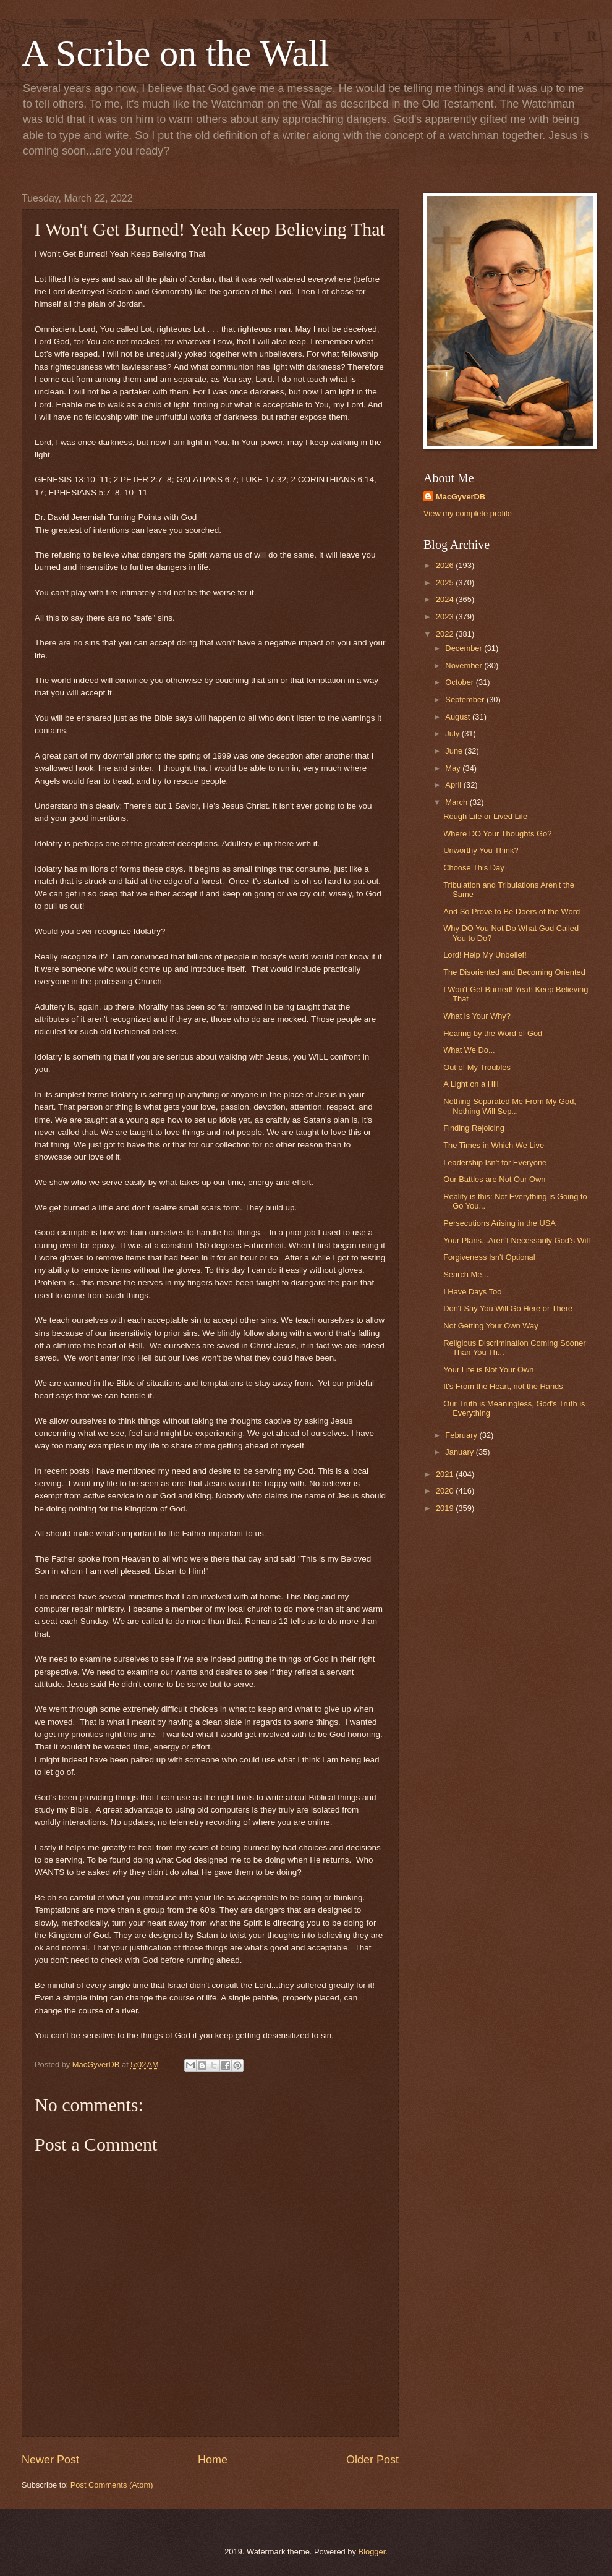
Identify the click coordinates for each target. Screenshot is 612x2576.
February (462, 1435)
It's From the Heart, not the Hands (503, 1386)
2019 (446, 1508)
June (455, 750)
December (464, 648)
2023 (446, 616)
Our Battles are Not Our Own (494, 1179)
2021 (446, 1474)
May (453, 768)
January (460, 1451)
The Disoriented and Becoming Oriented (514, 972)
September (466, 699)
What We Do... (469, 1050)
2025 (446, 582)
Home (212, 2460)
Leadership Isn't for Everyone (494, 1162)
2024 (446, 599)
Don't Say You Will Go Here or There (507, 1308)
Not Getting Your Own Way (490, 1325)
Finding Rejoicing (473, 1128)
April (454, 784)
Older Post (372, 2460)
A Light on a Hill (470, 1084)
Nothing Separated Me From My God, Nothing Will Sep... (509, 1106)
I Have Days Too (472, 1291)
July (453, 733)
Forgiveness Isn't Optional (489, 1257)
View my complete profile (467, 513)
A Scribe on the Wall (175, 53)
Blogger (372, 2551)
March (457, 802)
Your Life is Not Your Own (488, 1369)
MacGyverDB (460, 496)
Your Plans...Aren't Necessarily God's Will (516, 1240)
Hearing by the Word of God (492, 1033)
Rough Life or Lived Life (485, 816)
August (458, 716)
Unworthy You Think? (480, 850)
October (460, 682)
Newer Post (50, 2460)
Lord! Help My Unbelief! (485, 954)
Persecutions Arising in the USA (499, 1223)
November (464, 665)
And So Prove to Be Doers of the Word (511, 911)
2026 (446, 565)
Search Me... (465, 1274)
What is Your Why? (477, 1016)
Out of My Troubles (477, 1067)
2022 (446, 634)
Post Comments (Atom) (111, 2484)
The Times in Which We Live (493, 1145)
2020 (446, 1490)
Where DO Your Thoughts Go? (497, 833)
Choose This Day (473, 867)
